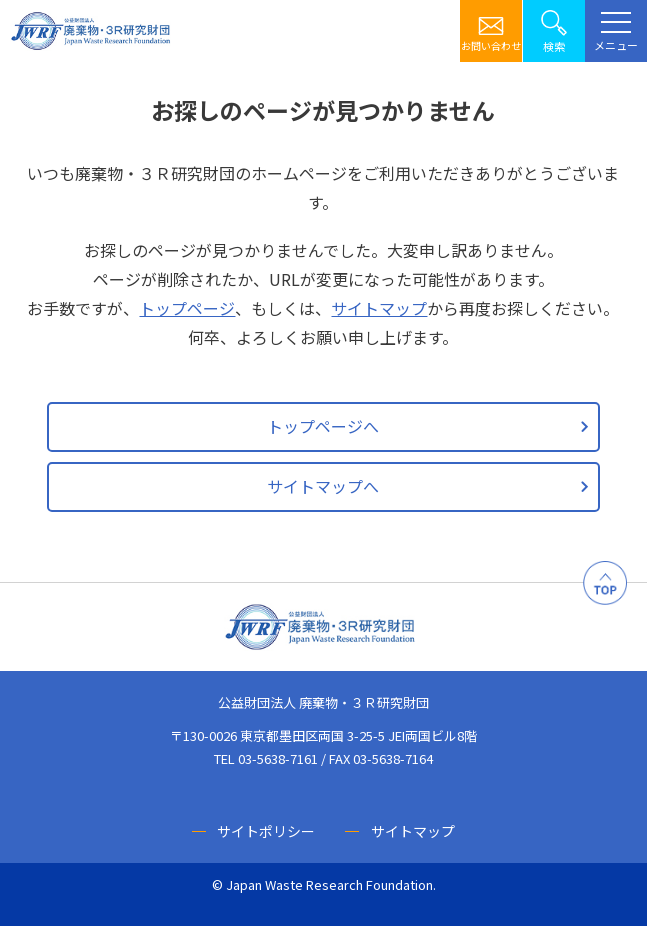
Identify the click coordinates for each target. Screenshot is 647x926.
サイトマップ (379, 308)
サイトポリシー (266, 831)
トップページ (187, 308)
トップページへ (323, 426)
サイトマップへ (323, 486)
